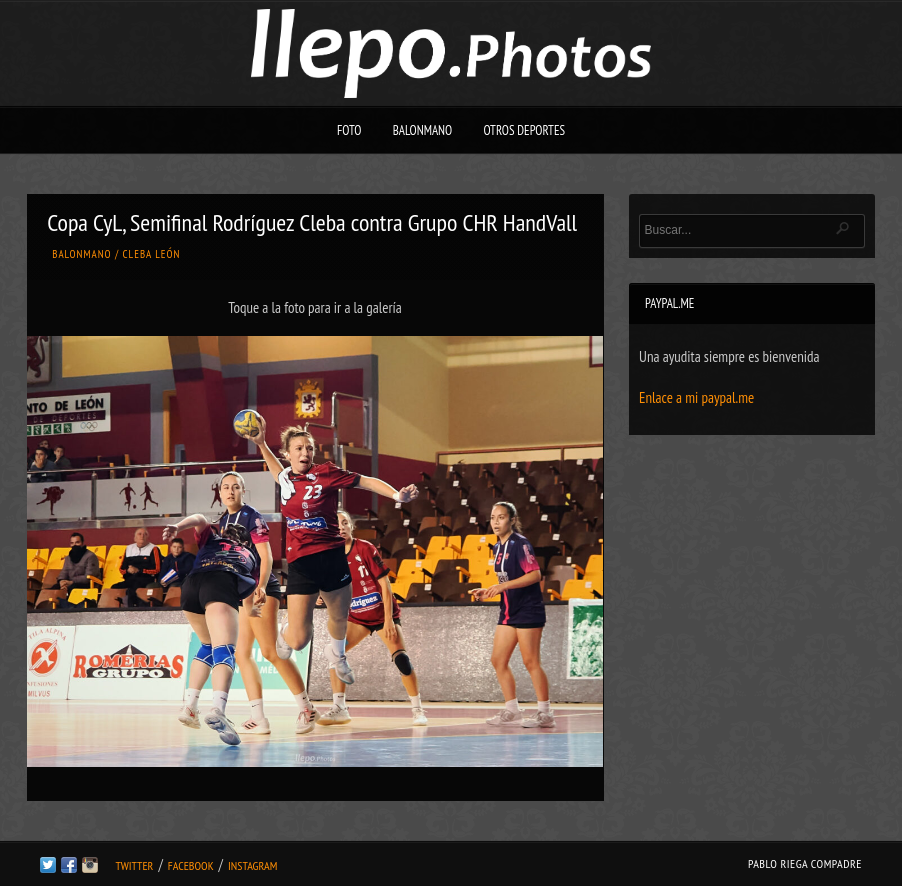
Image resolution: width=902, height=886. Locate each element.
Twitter (134, 865)
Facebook (191, 865)
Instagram (252, 865)
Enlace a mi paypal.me (696, 397)
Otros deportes (524, 130)
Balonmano (423, 130)
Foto (349, 130)
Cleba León (152, 254)
